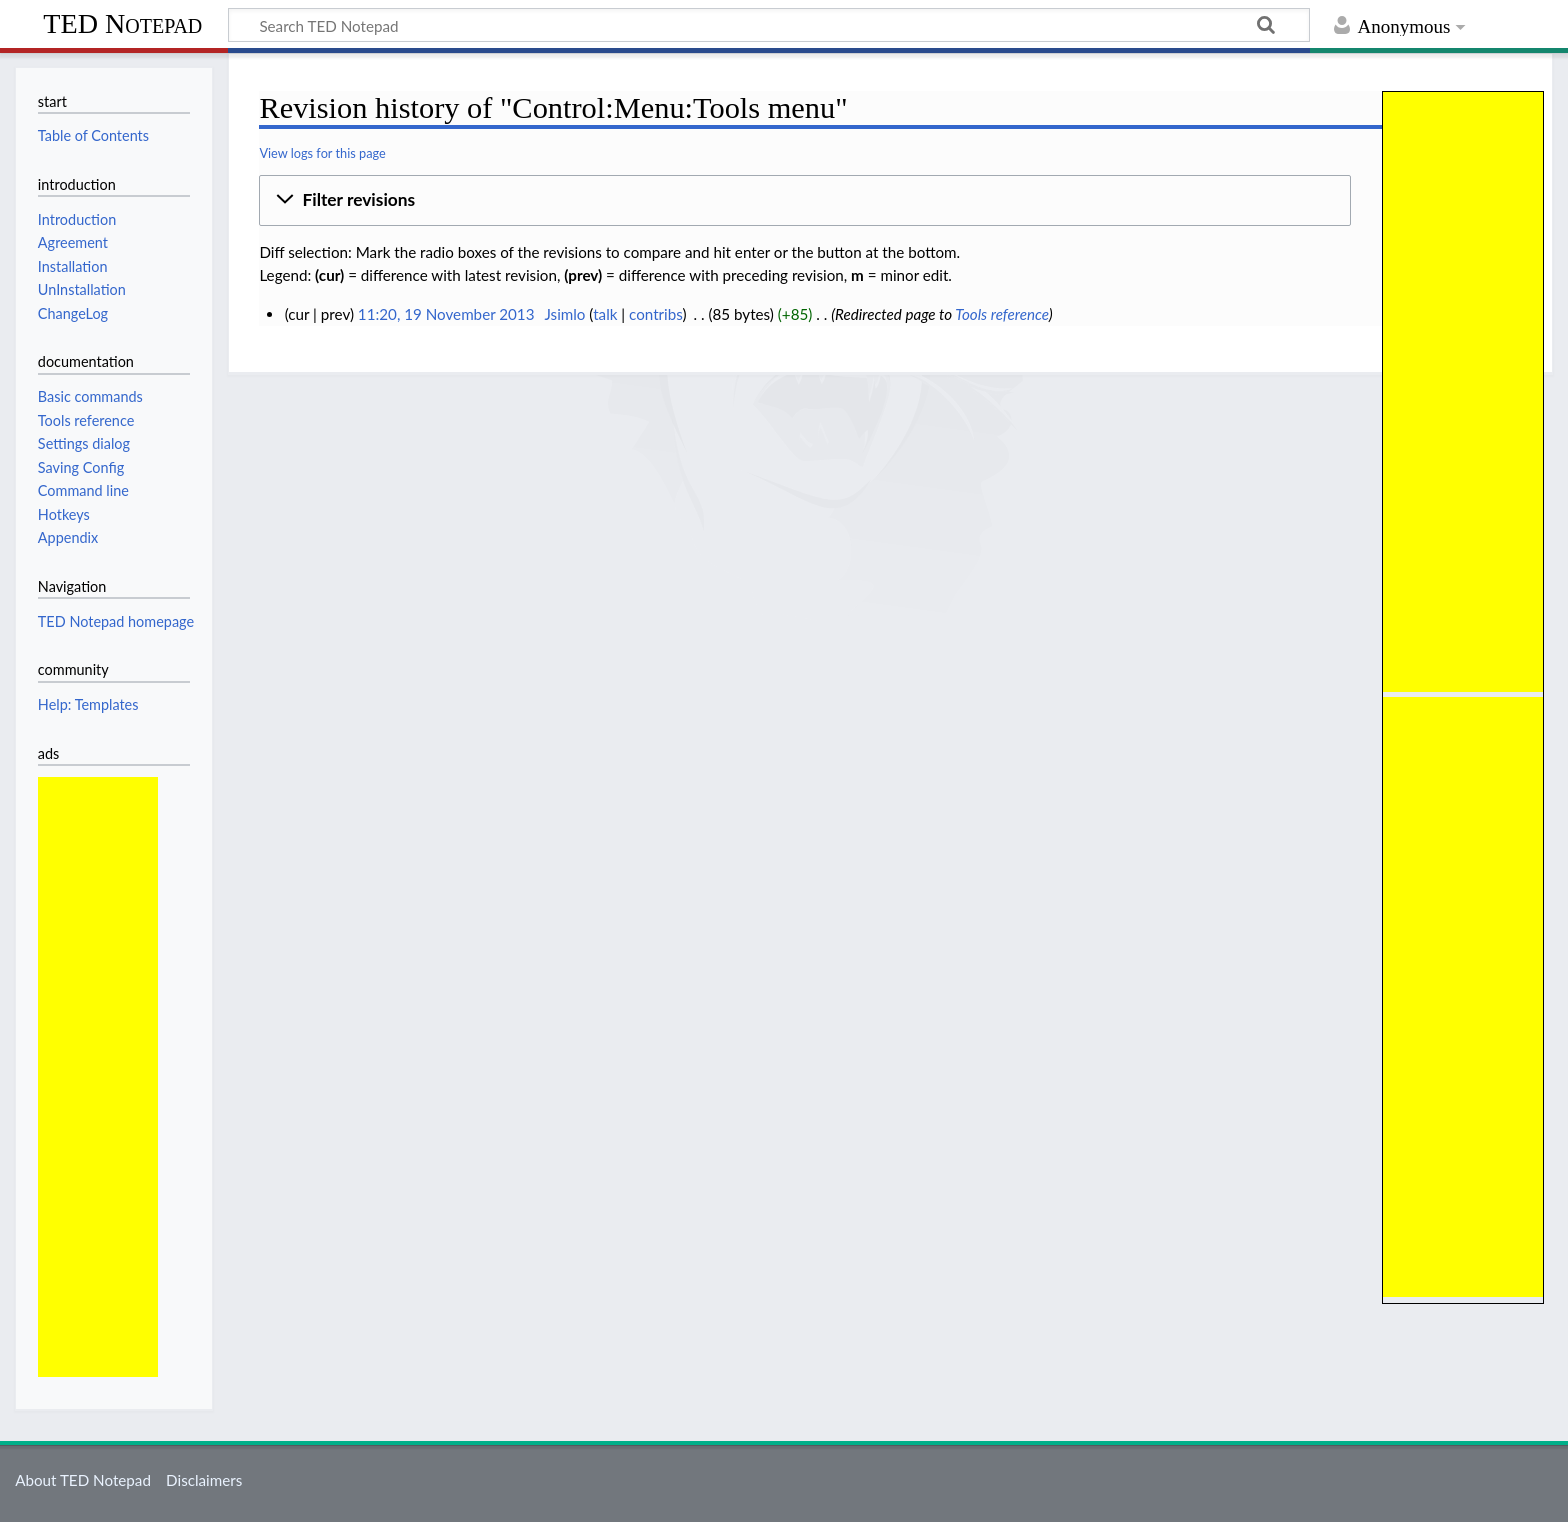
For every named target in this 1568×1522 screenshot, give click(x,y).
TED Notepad (122, 23)
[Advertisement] (1463, 392)
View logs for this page (322, 153)
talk (605, 314)
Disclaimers (204, 1480)
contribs (655, 314)
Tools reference (1001, 314)
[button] (805, 201)
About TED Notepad (83, 1480)
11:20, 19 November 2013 (446, 314)
